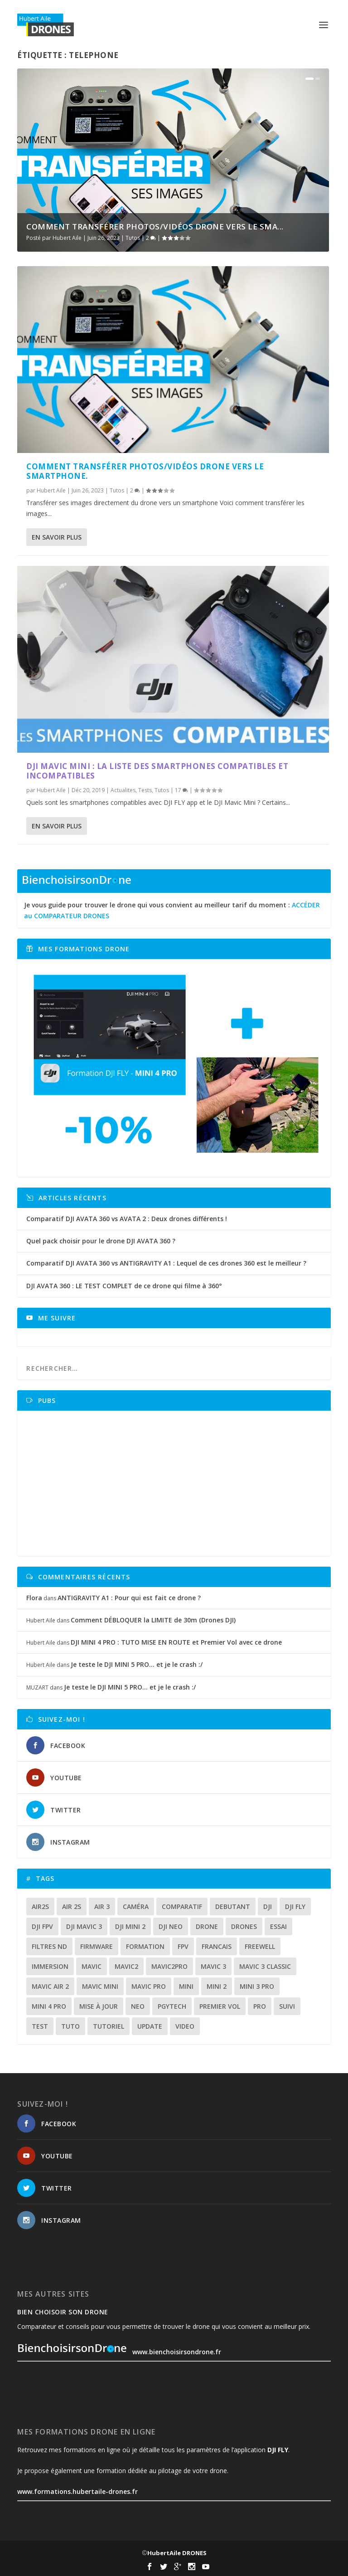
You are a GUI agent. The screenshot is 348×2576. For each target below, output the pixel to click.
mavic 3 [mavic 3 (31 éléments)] (213, 1966)
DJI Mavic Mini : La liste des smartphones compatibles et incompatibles (157, 771)
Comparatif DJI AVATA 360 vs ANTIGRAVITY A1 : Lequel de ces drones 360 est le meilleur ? (166, 1263)
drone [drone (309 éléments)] (207, 1926)
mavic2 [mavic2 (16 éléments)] (126, 1966)
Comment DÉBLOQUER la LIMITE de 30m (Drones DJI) (153, 1620)
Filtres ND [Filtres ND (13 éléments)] (49, 1946)
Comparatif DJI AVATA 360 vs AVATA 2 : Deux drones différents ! (126, 1218)
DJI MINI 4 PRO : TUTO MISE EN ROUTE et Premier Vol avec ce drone (176, 1642)
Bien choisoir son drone (62, 2312)
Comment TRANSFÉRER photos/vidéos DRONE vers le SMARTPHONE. (145, 471)
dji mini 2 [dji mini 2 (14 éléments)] (130, 1926)
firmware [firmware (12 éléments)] (96, 1946)
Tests (145, 790)
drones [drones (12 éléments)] (244, 1926)
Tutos (133, 238)
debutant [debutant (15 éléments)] (232, 1906)
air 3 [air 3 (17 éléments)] (102, 1906)
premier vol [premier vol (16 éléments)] (219, 2006)
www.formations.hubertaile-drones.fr (77, 2491)
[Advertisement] (176, 1483)
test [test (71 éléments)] (40, 2026)
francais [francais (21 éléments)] (217, 1946)
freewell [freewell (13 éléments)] (260, 1946)
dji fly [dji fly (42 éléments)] (295, 1906)
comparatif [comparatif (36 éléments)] (182, 1906)
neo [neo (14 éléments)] (138, 2006)
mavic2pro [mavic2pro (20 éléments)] (169, 1966)
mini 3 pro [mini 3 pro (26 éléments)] (257, 1986)
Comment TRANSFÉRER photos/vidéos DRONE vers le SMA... (155, 226)
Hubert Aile (67, 238)
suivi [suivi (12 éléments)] (287, 2006)
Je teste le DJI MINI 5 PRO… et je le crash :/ (137, 1664)
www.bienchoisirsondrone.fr (119, 2351)
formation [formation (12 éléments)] (145, 1946)
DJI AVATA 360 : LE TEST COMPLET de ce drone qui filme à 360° (124, 1285)
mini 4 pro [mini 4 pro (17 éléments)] (49, 2006)
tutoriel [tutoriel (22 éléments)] (108, 2026)
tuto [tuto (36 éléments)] (70, 2026)
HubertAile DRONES (177, 2553)
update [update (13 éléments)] (149, 2026)
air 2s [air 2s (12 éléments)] (71, 1906)
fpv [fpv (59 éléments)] (183, 1946)
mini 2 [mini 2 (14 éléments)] (217, 1986)
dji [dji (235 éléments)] (267, 1906)
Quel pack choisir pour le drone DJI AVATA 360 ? (100, 1241)
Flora (34, 1597)
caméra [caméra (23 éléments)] (136, 1906)
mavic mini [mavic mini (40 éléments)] (100, 1986)
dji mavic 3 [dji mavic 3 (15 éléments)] (84, 1926)
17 (181, 790)
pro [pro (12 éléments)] (259, 2006)
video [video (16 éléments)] (184, 2026)
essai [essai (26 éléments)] (278, 1926)
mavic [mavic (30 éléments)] (92, 1966)
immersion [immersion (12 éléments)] (50, 1966)
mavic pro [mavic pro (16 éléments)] (148, 1986)
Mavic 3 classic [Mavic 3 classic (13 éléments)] (265, 1966)
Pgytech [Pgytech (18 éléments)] (172, 2006)
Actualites (123, 790)
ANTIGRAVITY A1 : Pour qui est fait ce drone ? (129, 1597)
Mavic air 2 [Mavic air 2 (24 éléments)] (50, 1986)
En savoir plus (57, 537)
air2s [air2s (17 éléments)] (40, 1906)
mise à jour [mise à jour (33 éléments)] (98, 2006)
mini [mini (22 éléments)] (186, 1986)
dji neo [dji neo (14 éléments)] (171, 1926)
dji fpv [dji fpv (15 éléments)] (42, 1926)
